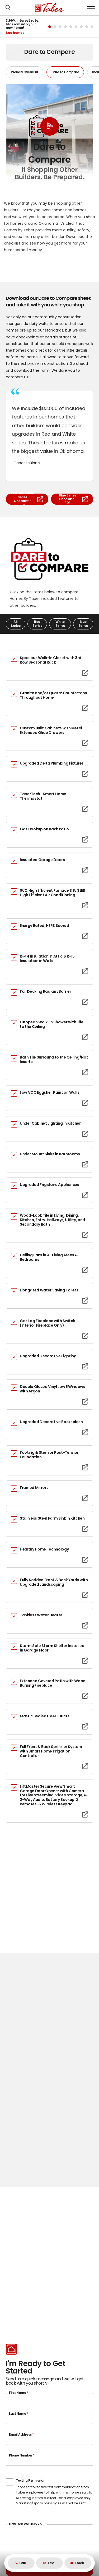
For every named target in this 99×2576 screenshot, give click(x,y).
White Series (60, 623)
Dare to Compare (65, 72)
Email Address (21, 2434)
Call (20, 2563)
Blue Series (83, 623)
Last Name (18, 2413)
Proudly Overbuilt (24, 72)
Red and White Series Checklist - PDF (27, 499)
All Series (15, 623)
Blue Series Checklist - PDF (73, 499)
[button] (8, 7)
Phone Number (21, 2455)
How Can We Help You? (27, 2524)
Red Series (37, 623)
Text (48, 2563)
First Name (18, 2392)
